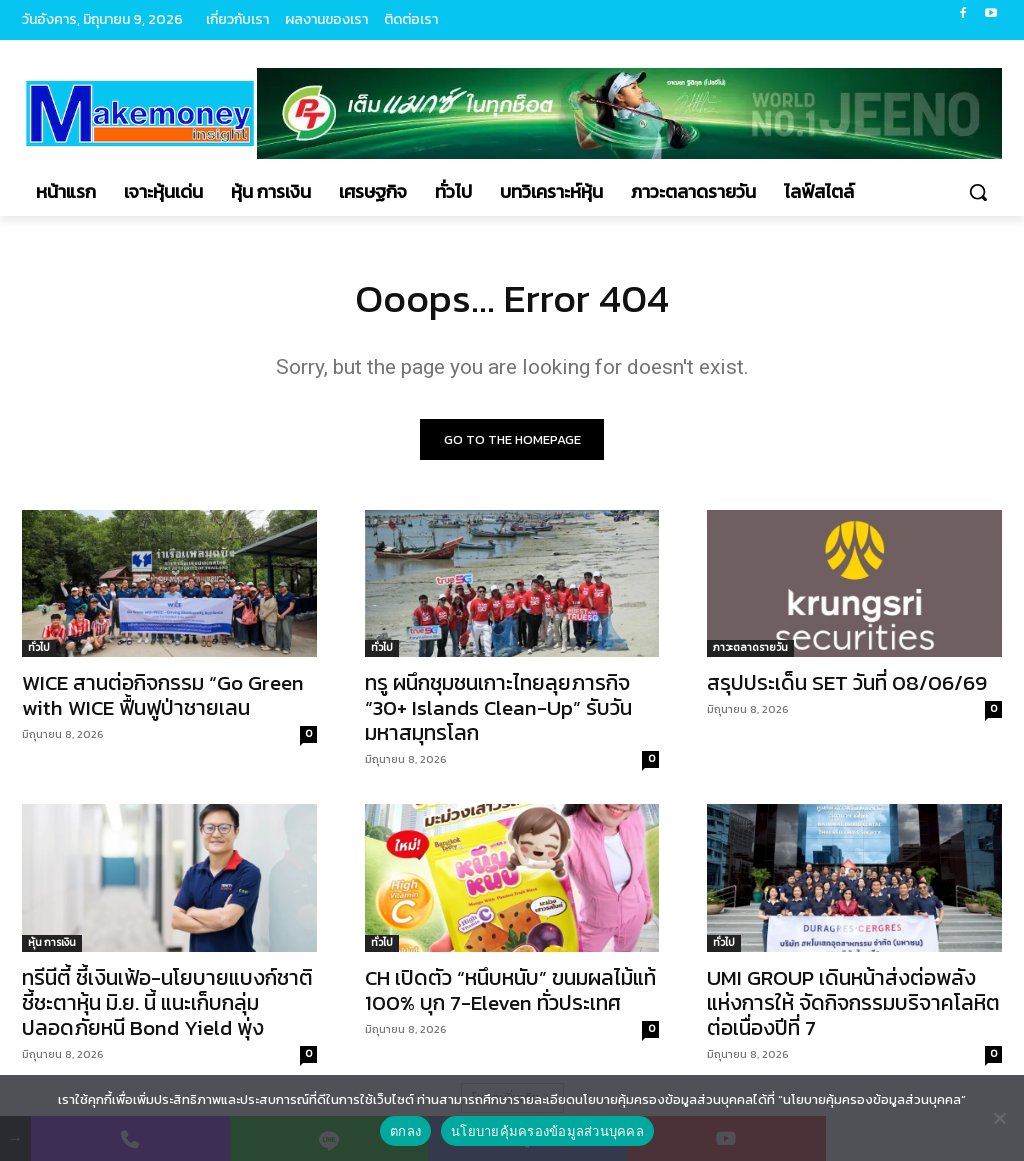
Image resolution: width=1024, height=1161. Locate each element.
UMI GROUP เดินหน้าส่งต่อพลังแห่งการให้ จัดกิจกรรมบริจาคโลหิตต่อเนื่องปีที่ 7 (853, 1002)
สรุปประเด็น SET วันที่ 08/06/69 (847, 683)
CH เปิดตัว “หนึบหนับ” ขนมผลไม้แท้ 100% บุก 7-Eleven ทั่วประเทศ (510, 990)
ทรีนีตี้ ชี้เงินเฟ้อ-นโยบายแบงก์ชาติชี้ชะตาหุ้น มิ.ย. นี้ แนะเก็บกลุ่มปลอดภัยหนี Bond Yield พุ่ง (167, 1002)
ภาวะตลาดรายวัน (750, 648)
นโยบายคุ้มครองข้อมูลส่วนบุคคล (547, 1131)
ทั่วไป (39, 648)
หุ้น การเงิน (52, 942)
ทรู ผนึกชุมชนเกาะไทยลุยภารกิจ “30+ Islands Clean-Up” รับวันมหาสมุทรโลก (498, 708)
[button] (978, 192)
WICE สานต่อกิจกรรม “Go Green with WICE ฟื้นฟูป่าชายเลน (163, 696)
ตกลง (405, 1131)
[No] (999, 1118)
